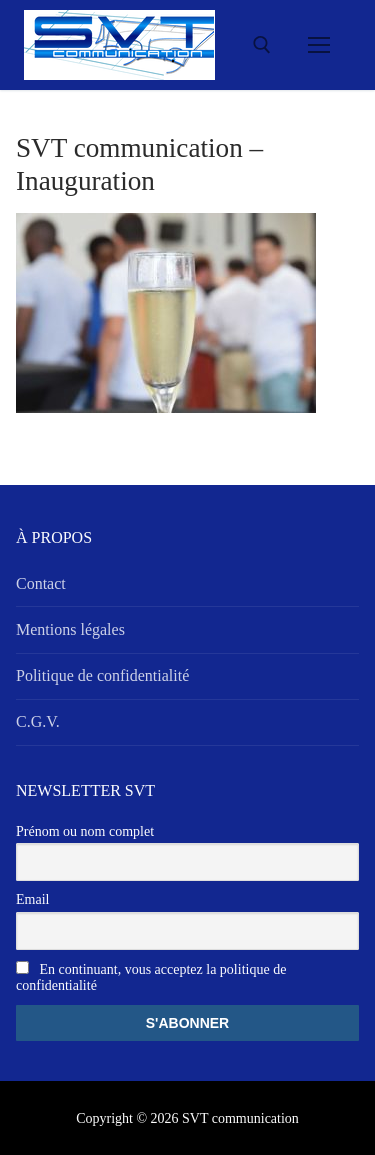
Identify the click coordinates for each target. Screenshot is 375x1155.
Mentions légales (70, 629)
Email (32, 899)
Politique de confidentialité (102, 675)
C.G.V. (38, 721)
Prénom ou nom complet (85, 831)
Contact (41, 583)
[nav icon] (319, 45)
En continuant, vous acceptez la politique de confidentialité (151, 977)
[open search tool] (262, 45)
